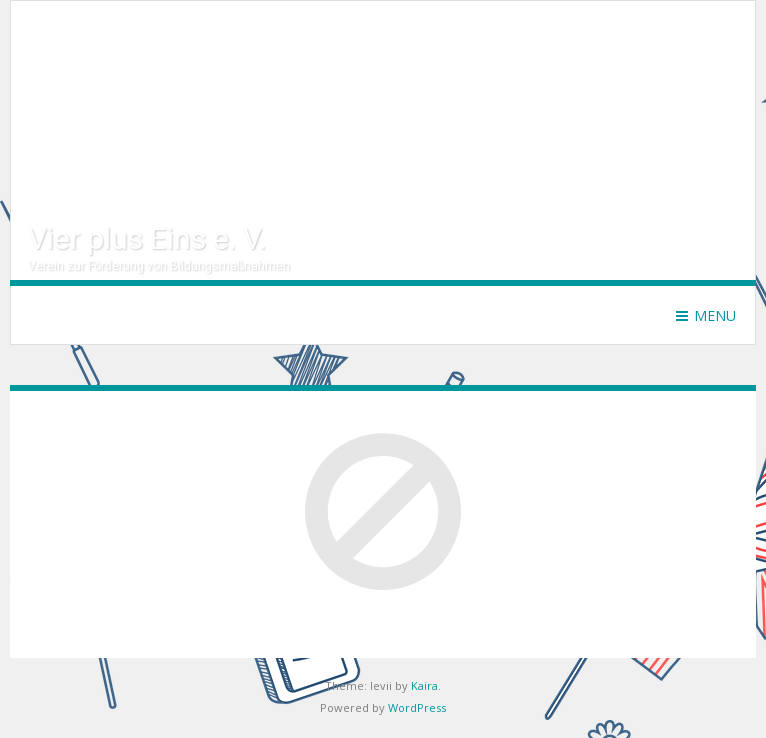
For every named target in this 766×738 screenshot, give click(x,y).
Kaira (424, 685)
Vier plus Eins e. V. (147, 238)
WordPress (417, 707)
